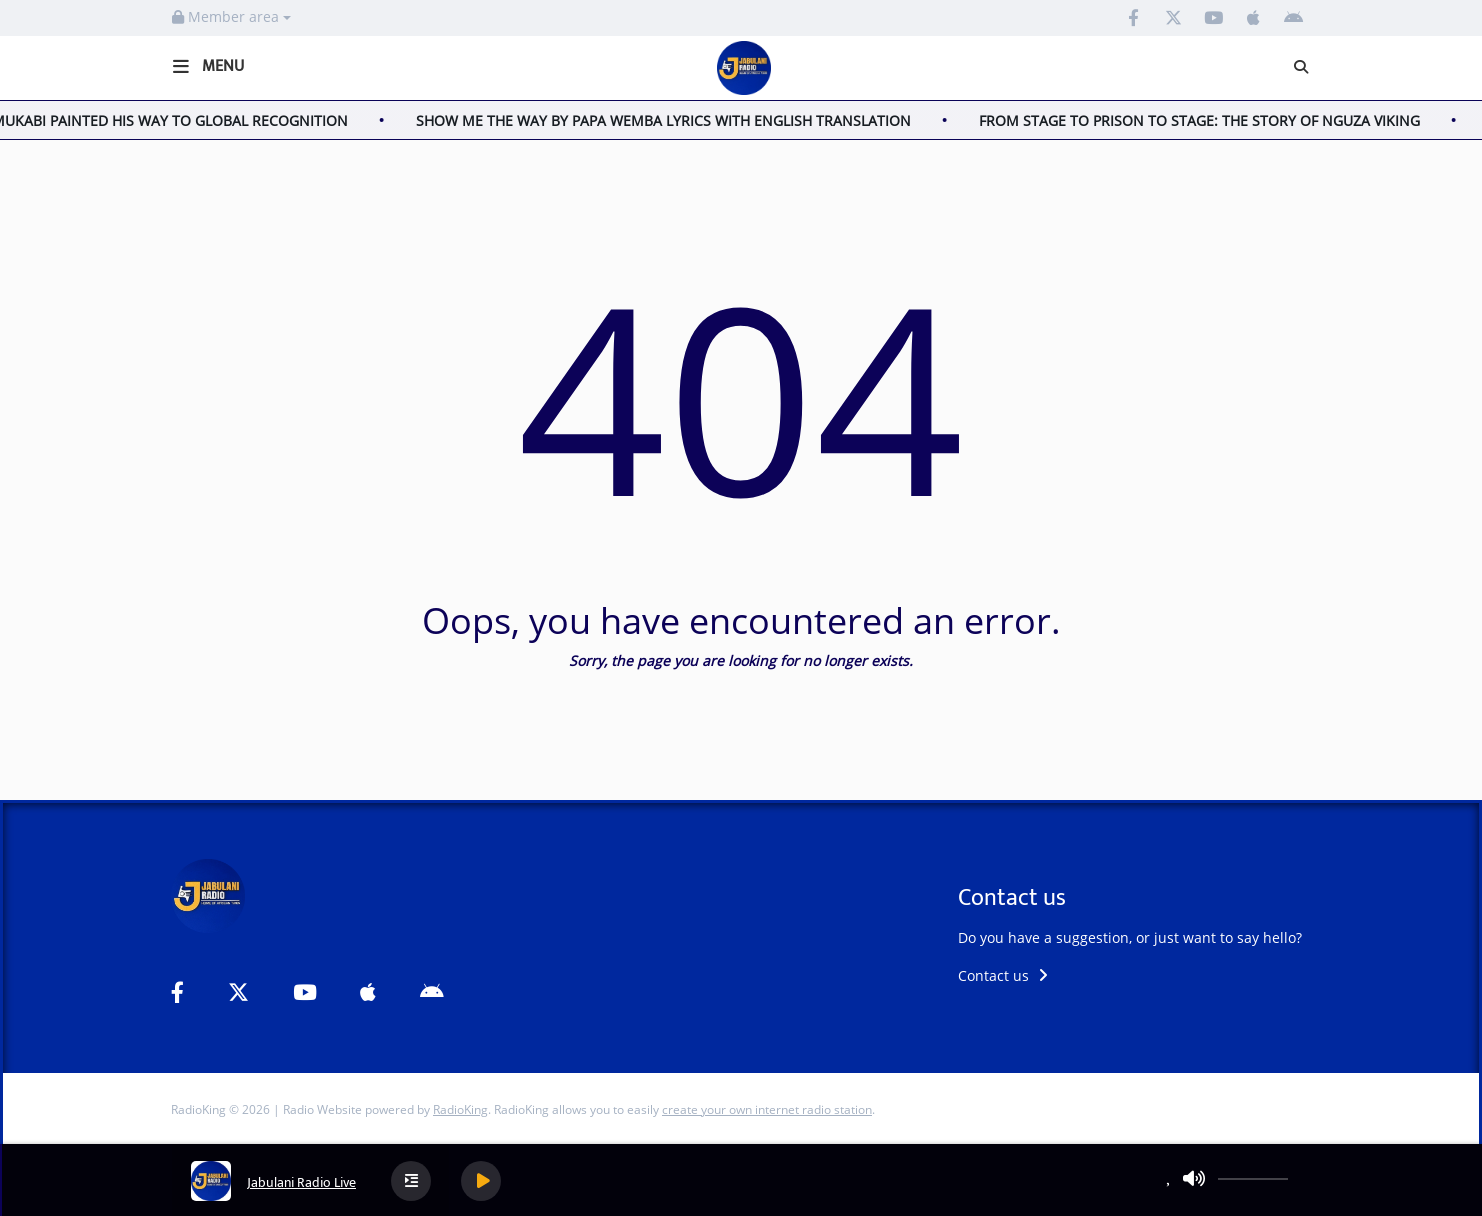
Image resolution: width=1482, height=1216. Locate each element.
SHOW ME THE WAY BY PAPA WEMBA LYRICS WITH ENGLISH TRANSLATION (669, 120)
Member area (231, 16)
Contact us (1003, 975)
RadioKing (460, 1109)
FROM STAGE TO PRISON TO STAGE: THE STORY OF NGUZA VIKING (1205, 120)
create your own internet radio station (767, 1109)
